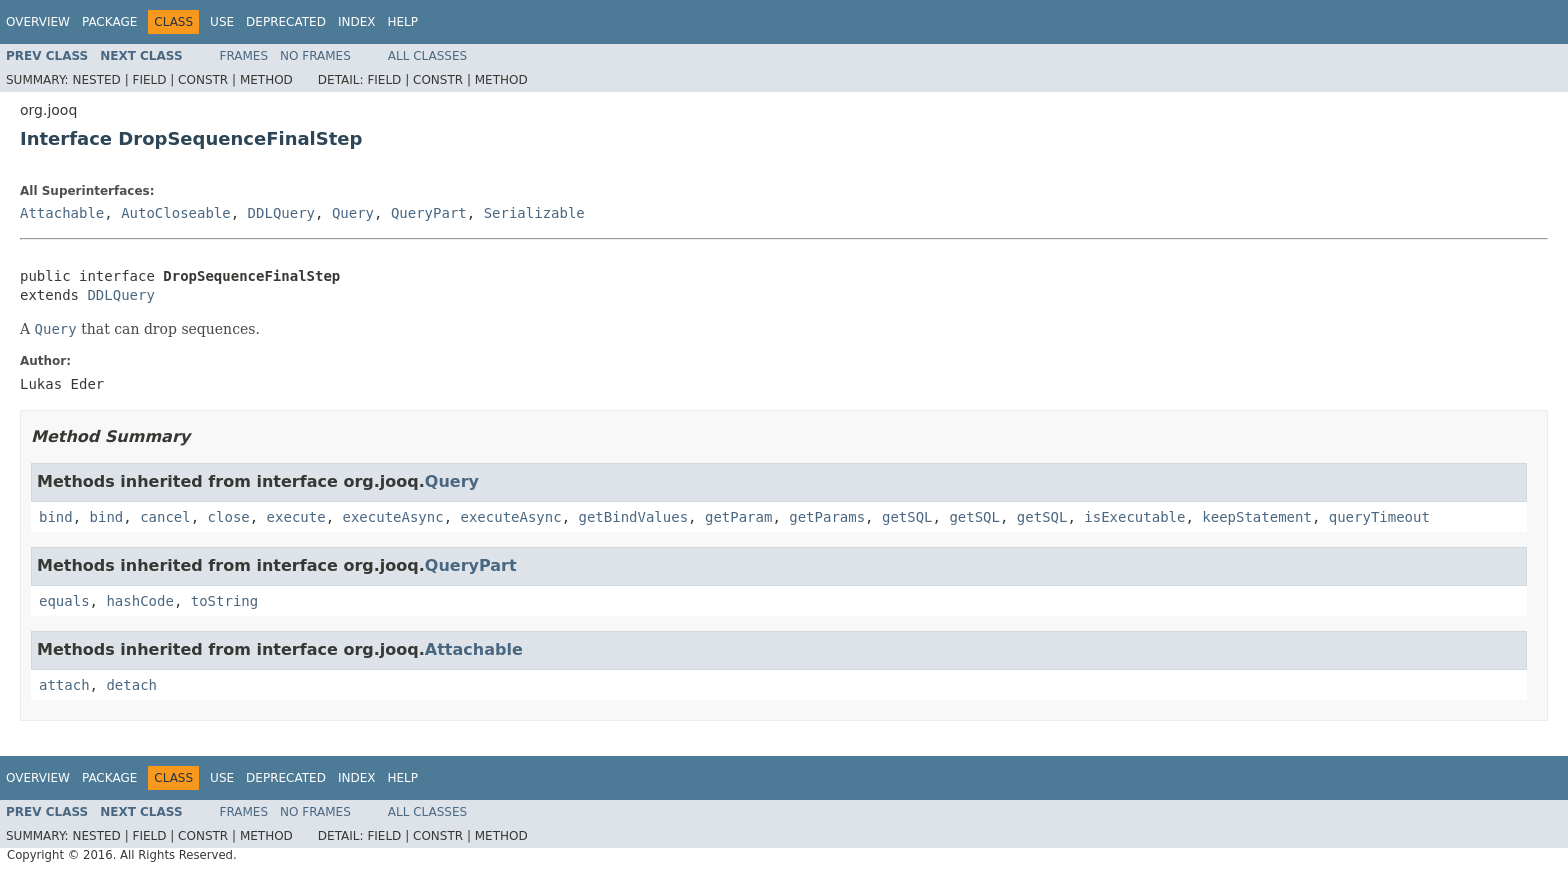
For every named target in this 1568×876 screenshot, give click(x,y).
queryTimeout (1379, 517)
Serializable (534, 213)
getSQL (907, 517)
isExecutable (1134, 517)
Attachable (62, 213)
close (229, 517)
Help (402, 22)
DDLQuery (281, 213)
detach (131, 685)
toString (224, 601)
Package (109, 22)
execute (296, 517)
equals (64, 601)
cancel (165, 517)
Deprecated (286, 22)
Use (222, 22)
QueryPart (429, 213)
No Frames (315, 56)
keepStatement (1257, 517)
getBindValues (634, 517)
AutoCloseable (176, 213)
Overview (38, 22)
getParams (827, 517)
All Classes (427, 56)
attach (64, 685)
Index (357, 22)
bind (56, 517)
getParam (738, 517)
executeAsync (392, 517)
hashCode (139, 601)
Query (353, 213)
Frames (244, 56)
